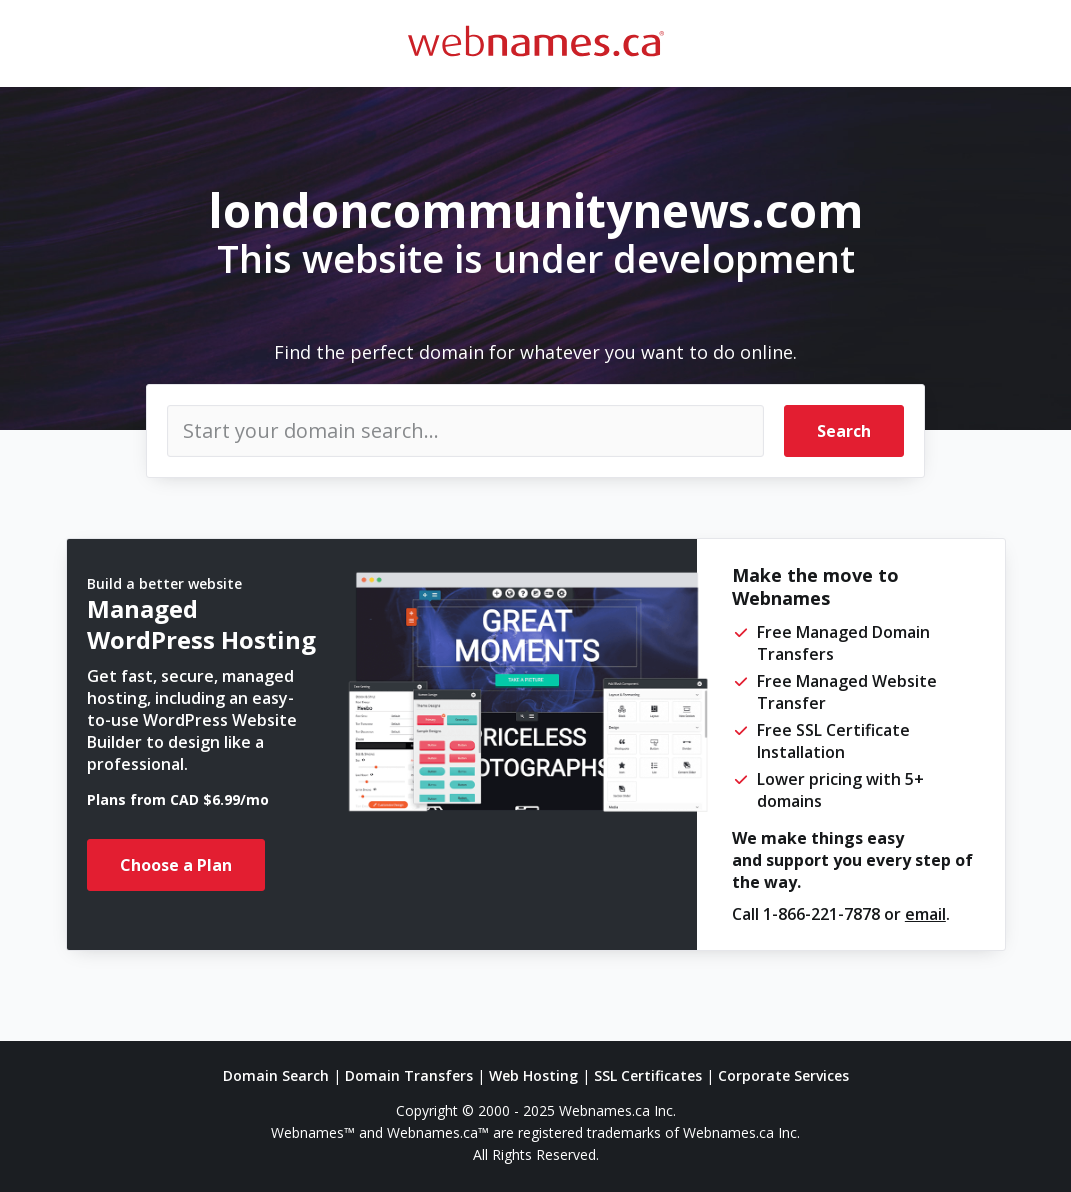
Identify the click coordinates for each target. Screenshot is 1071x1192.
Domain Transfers (409, 1075)
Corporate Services (783, 1075)
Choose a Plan (176, 865)
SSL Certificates (648, 1075)
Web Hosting (533, 1075)
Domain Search (276, 1075)
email (925, 914)
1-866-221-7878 (821, 914)
